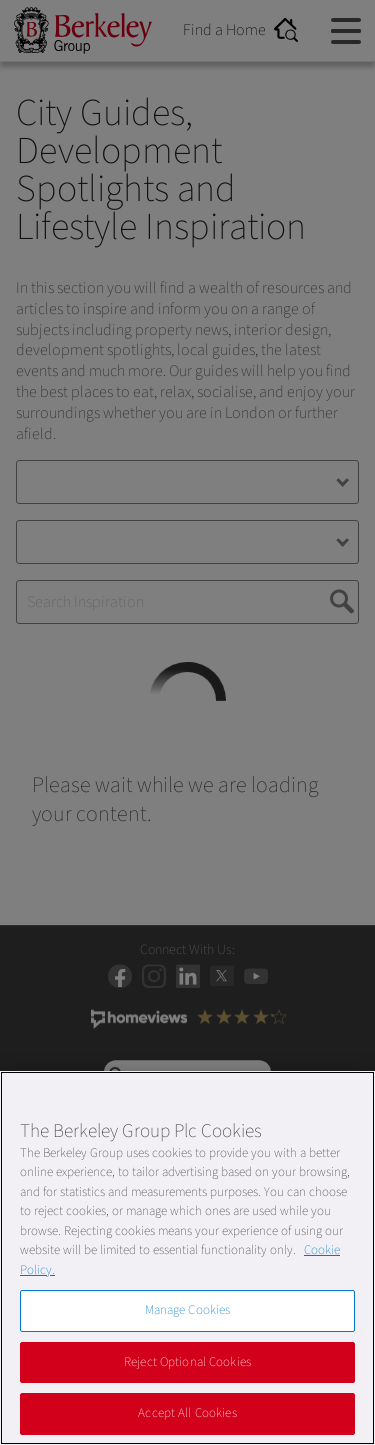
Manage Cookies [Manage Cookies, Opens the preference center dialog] (188, 1310)
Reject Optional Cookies (187, 1362)
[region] (187, 1258)
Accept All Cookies (187, 1413)
